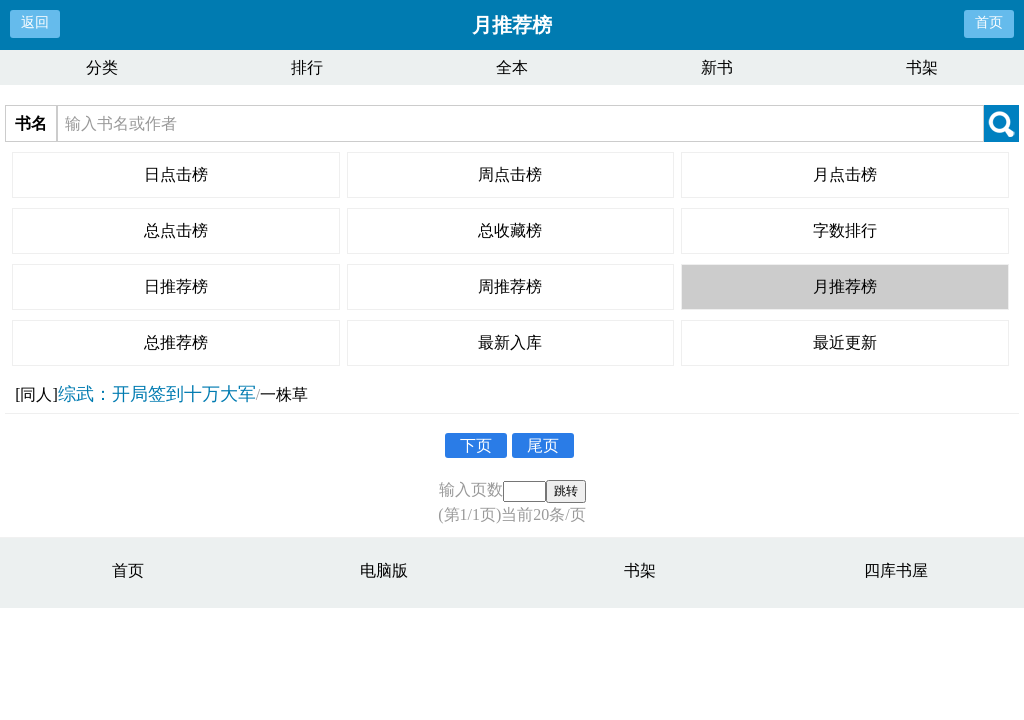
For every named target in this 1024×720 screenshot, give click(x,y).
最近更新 (845, 342)
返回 (35, 22)
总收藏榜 (510, 230)
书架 (922, 67)
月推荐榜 (845, 286)
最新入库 (510, 342)
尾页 (543, 445)
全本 (512, 67)
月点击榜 (845, 174)
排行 (307, 67)
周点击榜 (510, 174)
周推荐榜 (510, 286)
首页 (989, 22)
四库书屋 (896, 570)
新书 (717, 67)
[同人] (36, 394)
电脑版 (384, 570)
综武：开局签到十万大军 (157, 394)
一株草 (284, 394)
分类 (102, 67)
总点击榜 (176, 230)
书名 (31, 123)
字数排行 (845, 230)
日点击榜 (176, 174)
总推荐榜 (176, 342)
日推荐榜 (176, 286)
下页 (476, 445)
